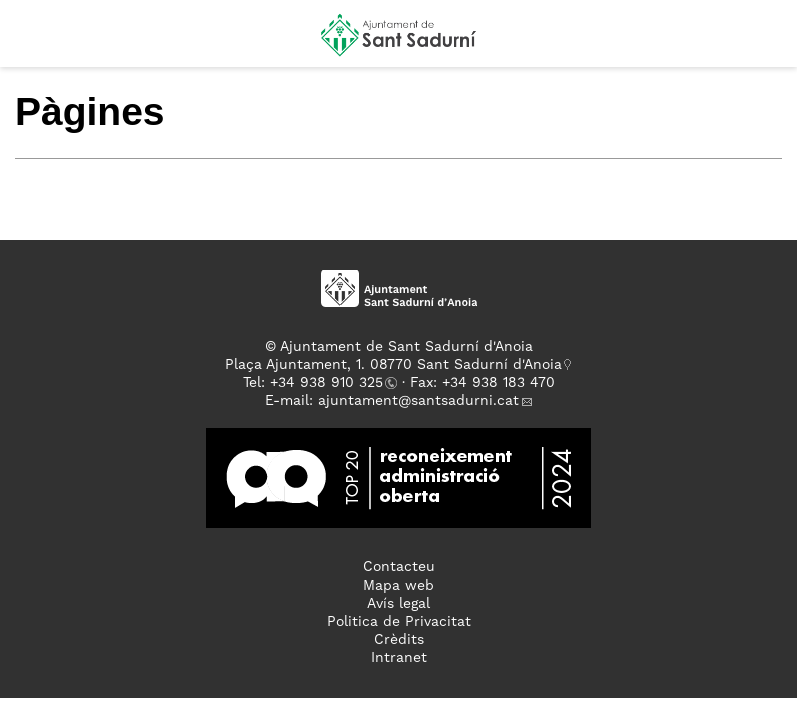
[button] (33, 42)
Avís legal (398, 604)
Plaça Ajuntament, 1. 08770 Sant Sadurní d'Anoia (393, 365)
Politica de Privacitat (399, 622)
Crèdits (399, 640)
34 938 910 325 (330, 383)
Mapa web (398, 586)
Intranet (399, 658)
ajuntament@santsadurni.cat (418, 401)
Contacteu (399, 567)
